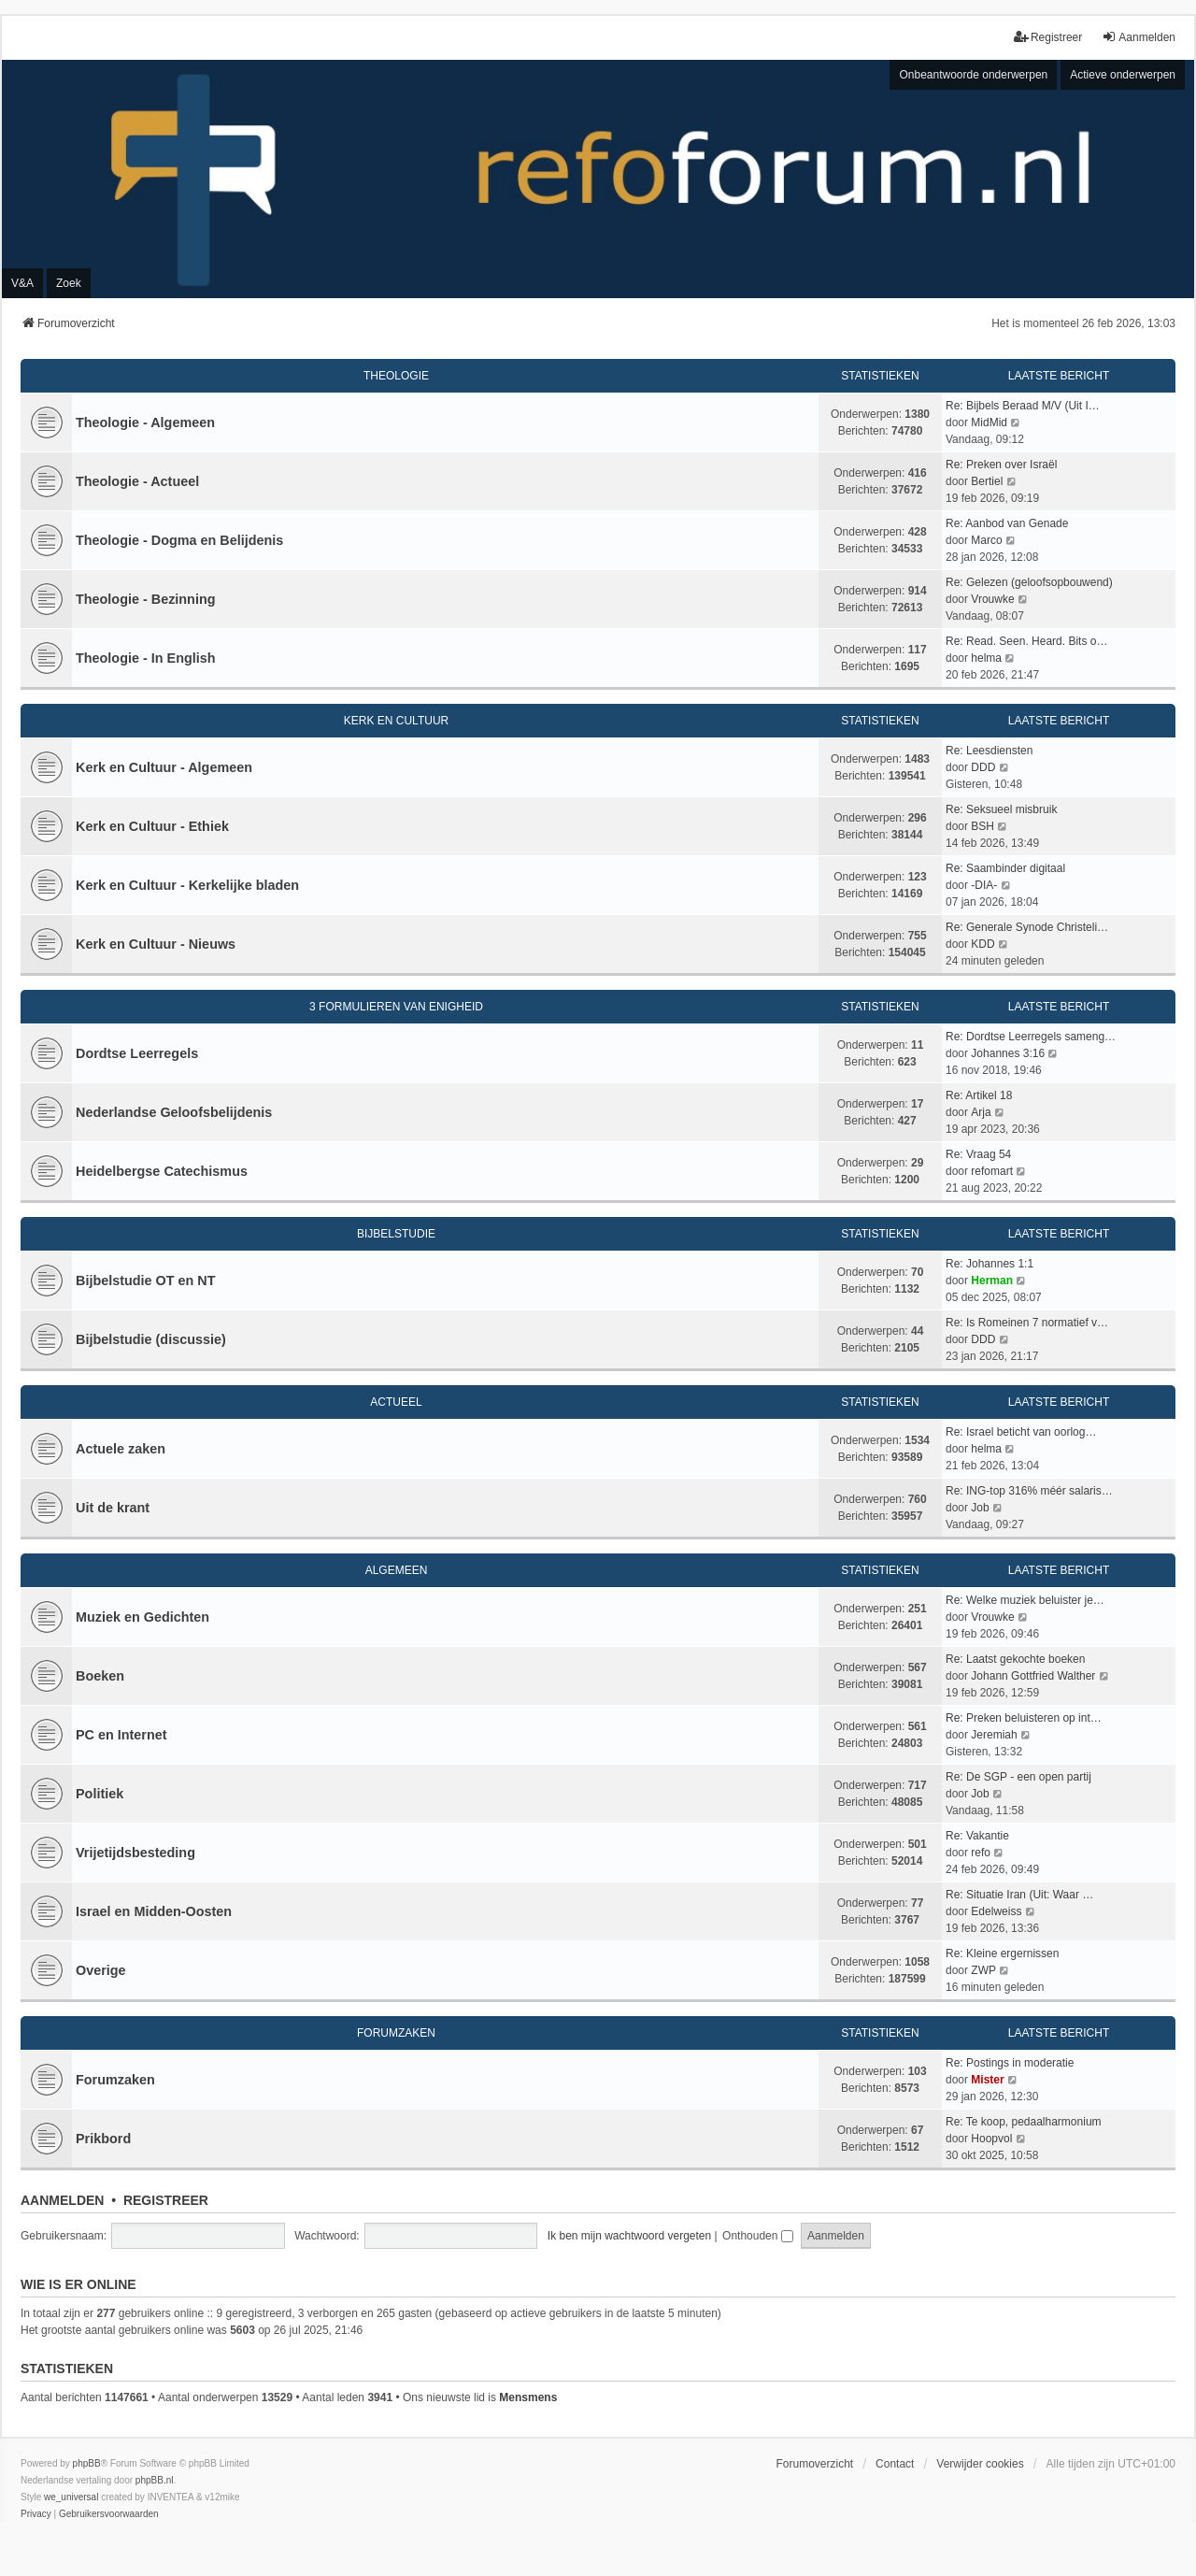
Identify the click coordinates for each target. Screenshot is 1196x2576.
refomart (992, 1171)
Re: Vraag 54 (978, 1154)
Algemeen (396, 1570)
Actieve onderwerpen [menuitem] (1122, 74)
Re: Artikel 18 (979, 1095)
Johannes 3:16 (1008, 1053)
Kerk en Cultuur (396, 720)
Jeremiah (994, 1734)
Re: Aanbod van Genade (1007, 523)
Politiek (99, 1793)
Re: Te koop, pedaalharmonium (1024, 2121)
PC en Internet (121, 1734)
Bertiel (987, 481)
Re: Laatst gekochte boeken (1015, 1659)
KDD (982, 944)
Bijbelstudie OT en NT (146, 1280)
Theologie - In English (146, 658)
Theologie (396, 375)
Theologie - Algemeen (145, 422)
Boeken (100, 1675)
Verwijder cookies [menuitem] (979, 2463)
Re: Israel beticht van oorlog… (1021, 1431)
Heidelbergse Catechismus (162, 1171)
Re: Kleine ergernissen (1002, 1953)
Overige (101, 1970)
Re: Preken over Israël (1001, 464)
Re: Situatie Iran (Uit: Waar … (1019, 1894)
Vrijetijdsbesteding (135, 1852)
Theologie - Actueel (137, 481)
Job (980, 1507)
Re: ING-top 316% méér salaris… (1029, 1490)
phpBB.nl (154, 2480)
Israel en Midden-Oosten (154, 1911)
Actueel (395, 1402)
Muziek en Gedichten (142, 1617)
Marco (986, 540)
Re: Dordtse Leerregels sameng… (1031, 1036)
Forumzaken (396, 2032)
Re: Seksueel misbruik (1001, 809)
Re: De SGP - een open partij (1018, 1776)
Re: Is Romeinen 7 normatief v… (1027, 1322)
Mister (987, 2079)
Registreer (165, 2200)
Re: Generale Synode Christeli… (1027, 927)
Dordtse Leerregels (137, 1053)
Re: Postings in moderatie (1010, 2062)
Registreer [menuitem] (1048, 37)
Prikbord (103, 2138)
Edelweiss (996, 1911)
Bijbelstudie (396, 1233)
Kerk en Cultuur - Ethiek (152, 826)
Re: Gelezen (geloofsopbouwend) (1029, 582)
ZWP (983, 1970)
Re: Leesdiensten (989, 750)
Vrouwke (992, 599)
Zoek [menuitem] (68, 283)
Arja (980, 1112)
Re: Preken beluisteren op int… (1024, 1717)
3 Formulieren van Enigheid (396, 1006)
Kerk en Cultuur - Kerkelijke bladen (187, 885)
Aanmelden (62, 2200)
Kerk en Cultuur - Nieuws (155, 944)
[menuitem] (36, 2514)
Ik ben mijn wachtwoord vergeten (629, 2235)
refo (980, 1852)
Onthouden (757, 2235)
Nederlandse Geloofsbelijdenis (174, 1112)
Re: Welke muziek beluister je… (1025, 1600)
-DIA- (984, 885)
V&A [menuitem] (22, 283)
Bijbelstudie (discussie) (151, 1339)
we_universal (71, 2497)
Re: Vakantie (977, 1835)
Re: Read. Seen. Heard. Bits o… (1026, 641)
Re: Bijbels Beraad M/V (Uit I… (1023, 405)
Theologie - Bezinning (146, 599)
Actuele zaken (120, 1448)
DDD (983, 767)
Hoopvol (991, 2138)
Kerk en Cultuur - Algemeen (164, 767)
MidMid (989, 422)
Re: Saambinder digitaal (1005, 868)
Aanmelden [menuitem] (1138, 37)
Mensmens (528, 2397)
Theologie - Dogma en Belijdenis (179, 540)
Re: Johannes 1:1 (989, 1263)
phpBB (87, 2463)
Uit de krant (113, 1507)
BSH (982, 826)
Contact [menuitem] (895, 2463)
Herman (992, 1280)
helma (986, 658)
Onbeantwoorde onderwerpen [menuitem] (973, 74)
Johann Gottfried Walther (1033, 1675)
